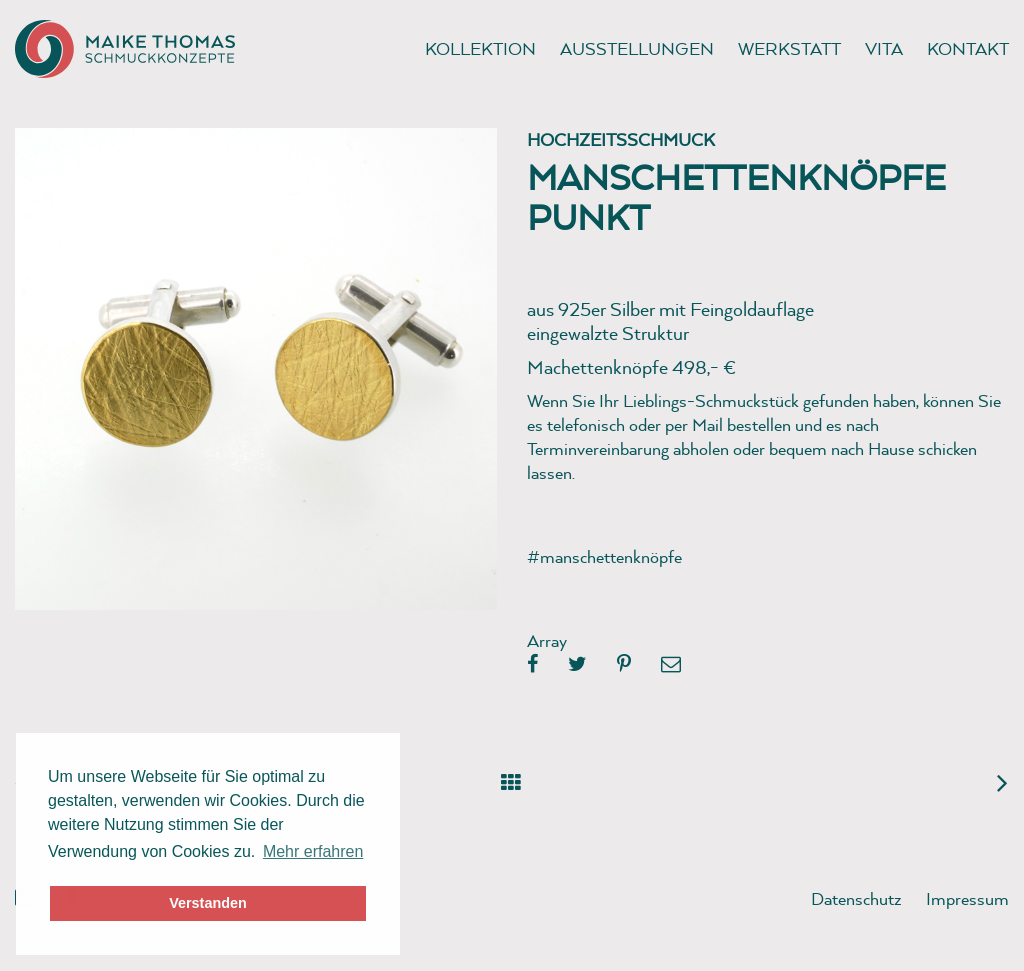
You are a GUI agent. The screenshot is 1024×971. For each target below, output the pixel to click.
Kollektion (480, 48)
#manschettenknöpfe (604, 556)
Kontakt (968, 48)
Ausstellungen (637, 48)
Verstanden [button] (208, 903)
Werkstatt (789, 48)
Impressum (967, 898)
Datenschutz (856, 898)
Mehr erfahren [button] (313, 851)
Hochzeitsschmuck (621, 139)
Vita (884, 48)
